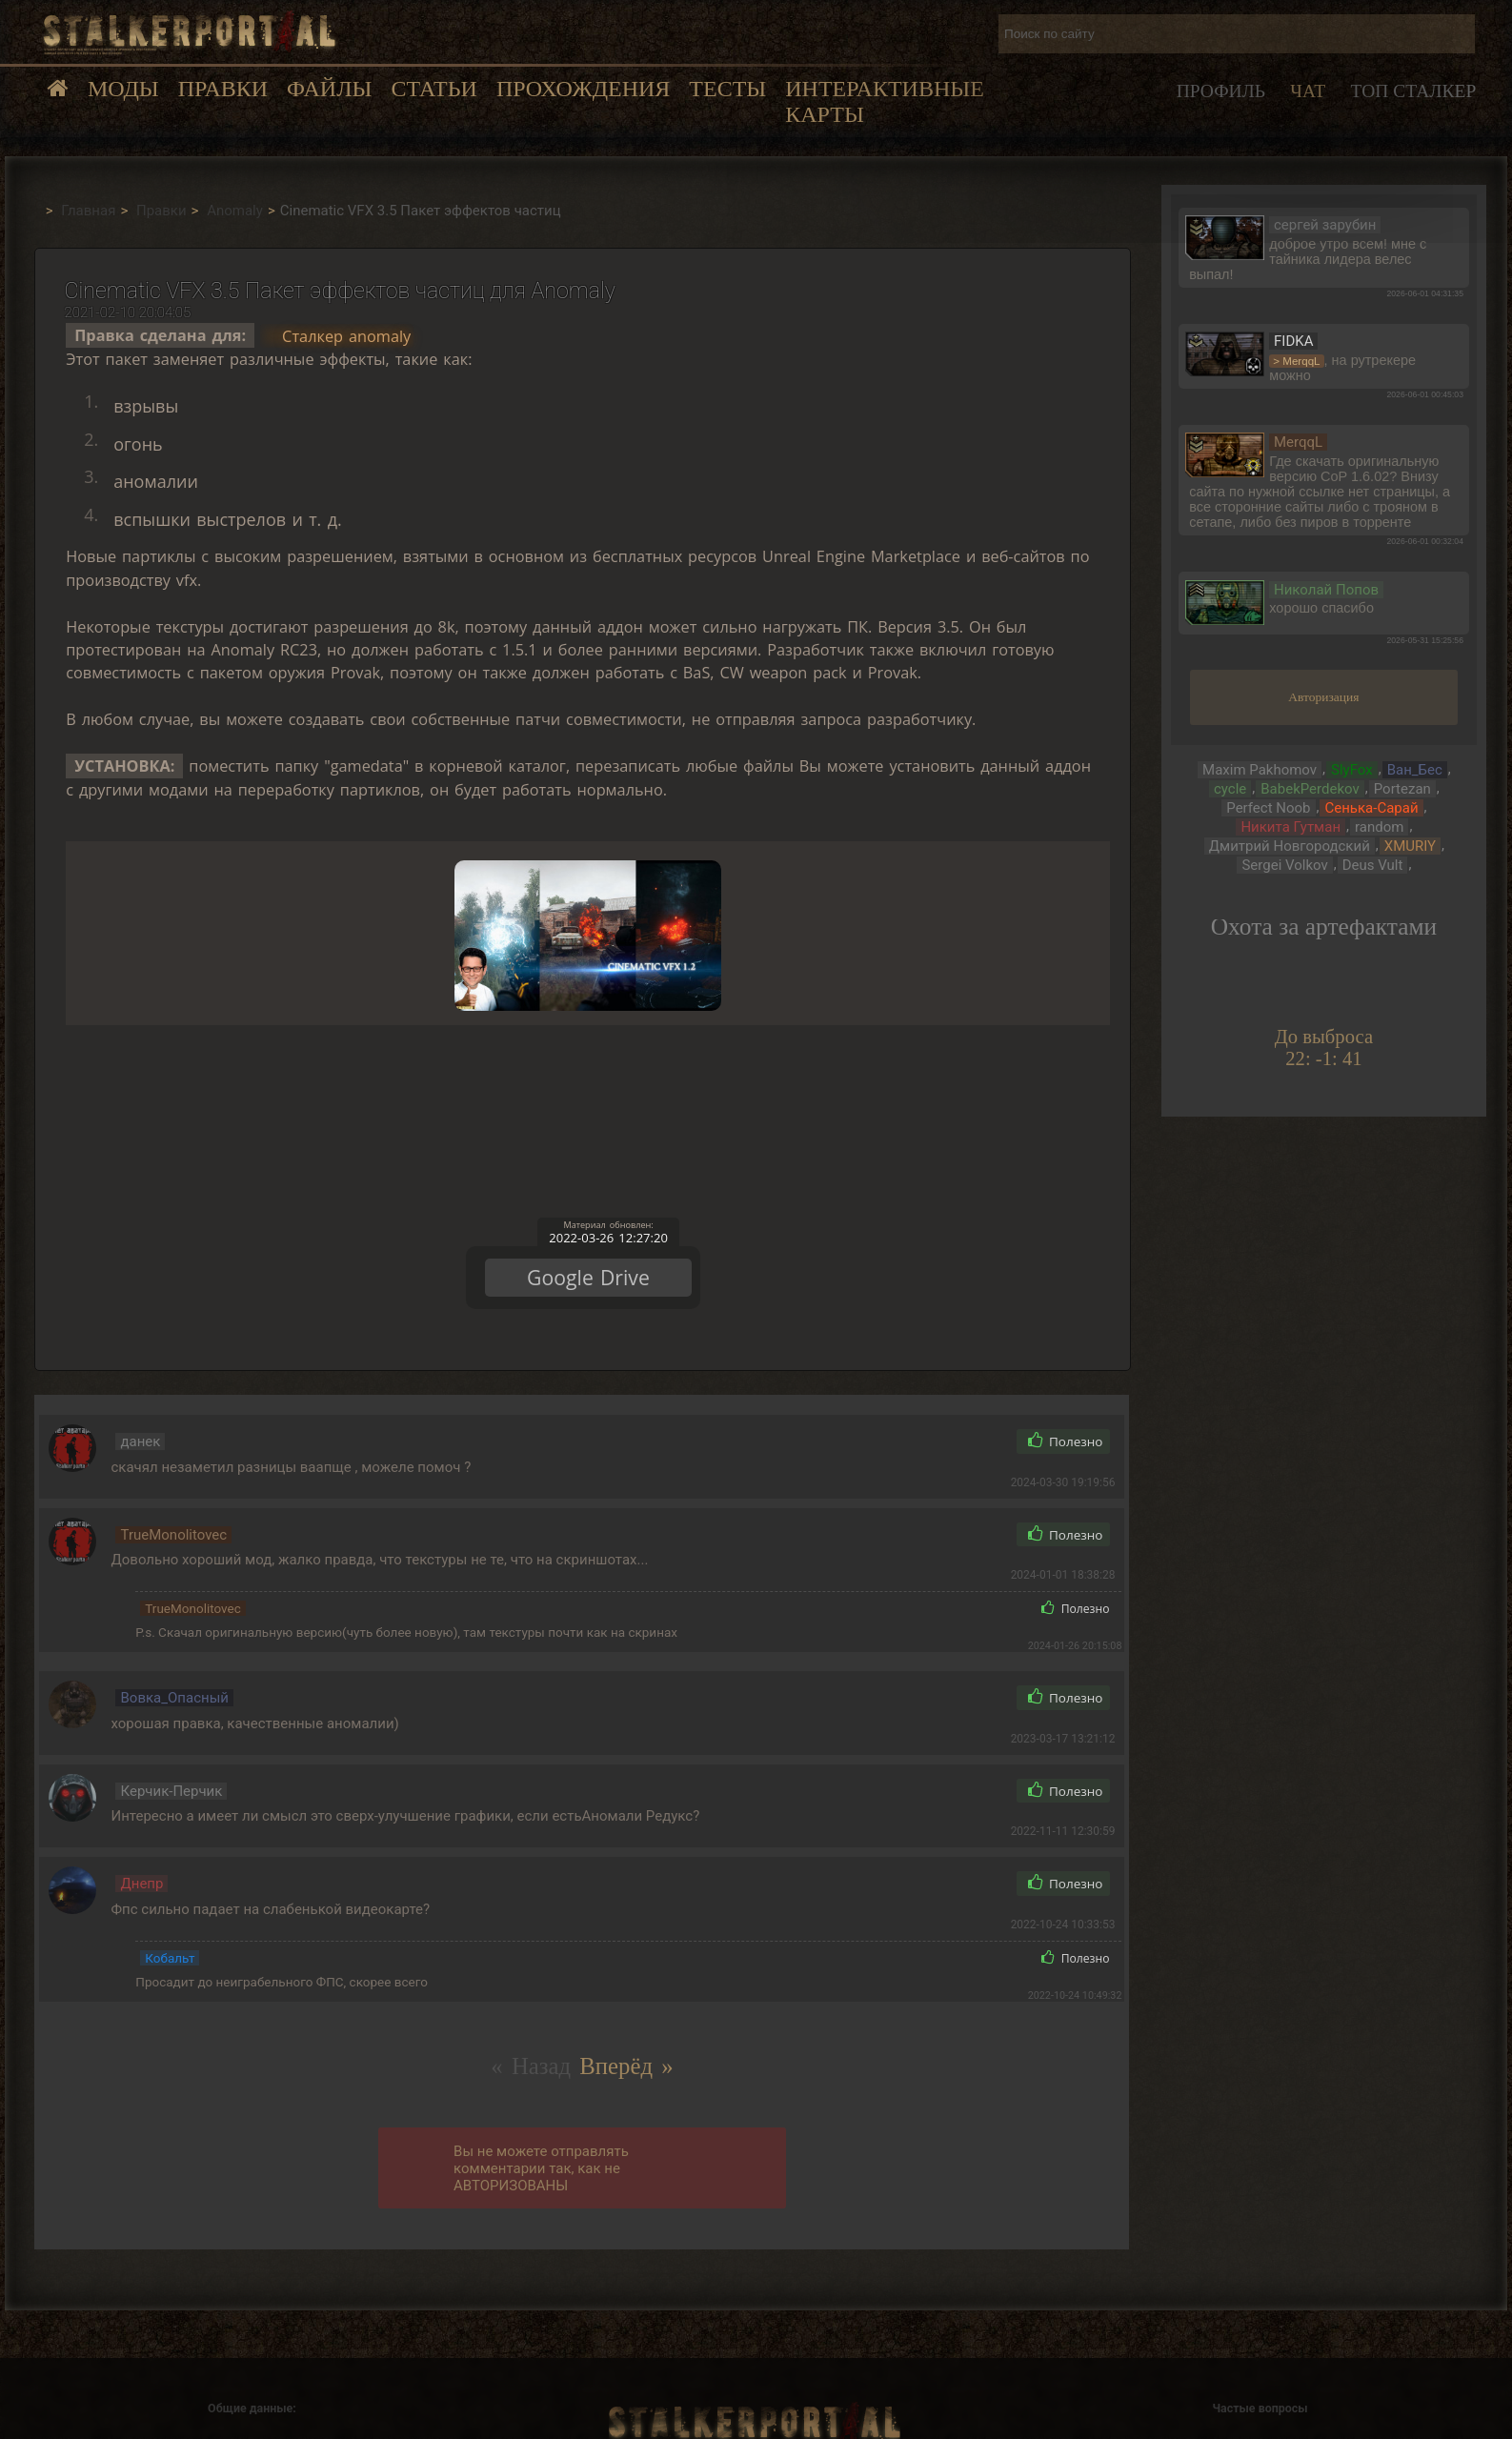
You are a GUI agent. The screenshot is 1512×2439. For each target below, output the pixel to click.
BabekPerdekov (1309, 788)
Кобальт (169, 1932)
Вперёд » (626, 2040)
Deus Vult (1372, 865)
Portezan (1402, 788)
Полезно (1065, 1416)
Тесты (727, 88)
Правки (223, 88)
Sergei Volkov (1284, 865)
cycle (1230, 788)
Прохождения (583, 88)
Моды (123, 88)
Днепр (141, 1857)
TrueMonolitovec (173, 1509)
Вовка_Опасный (174, 1672)
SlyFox (1352, 769)
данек (140, 1415)
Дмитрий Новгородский (1289, 846)
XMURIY (1410, 846)
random (1379, 827)
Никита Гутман (1290, 827)
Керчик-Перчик (171, 1765)
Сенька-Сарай (1371, 807)
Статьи (433, 88)
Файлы (329, 88)
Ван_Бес (1414, 769)
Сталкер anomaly (346, 335)
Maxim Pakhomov (1259, 769)
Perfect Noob (1268, 807)
